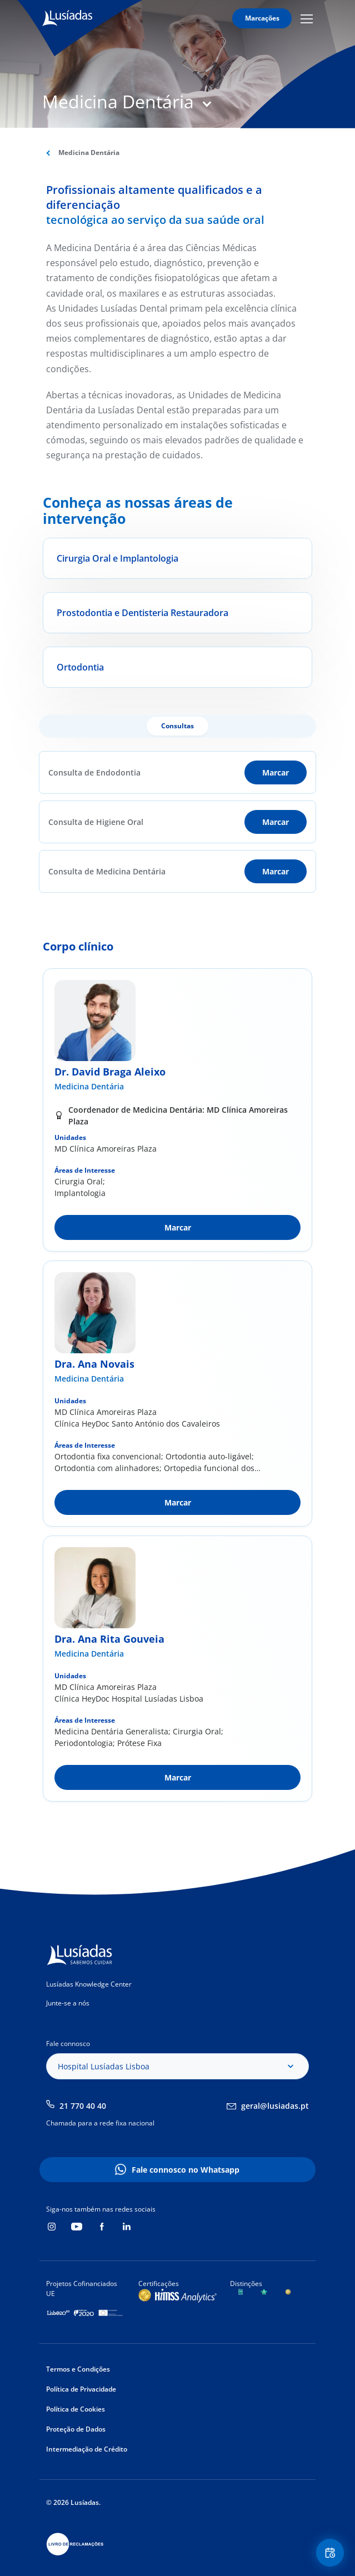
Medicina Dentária (89, 1086)
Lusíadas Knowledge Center (89, 1984)
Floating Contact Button (331, 2552)
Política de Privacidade (81, 2389)
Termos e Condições (78, 2369)
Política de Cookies (75, 2409)
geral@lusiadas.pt (275, 2105)
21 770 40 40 (82, 2105)
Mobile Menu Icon (307, 18)
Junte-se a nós (67, 2003)
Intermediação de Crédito (86, 2449)
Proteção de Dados (76, 2429)
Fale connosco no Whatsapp (185, 2169)
